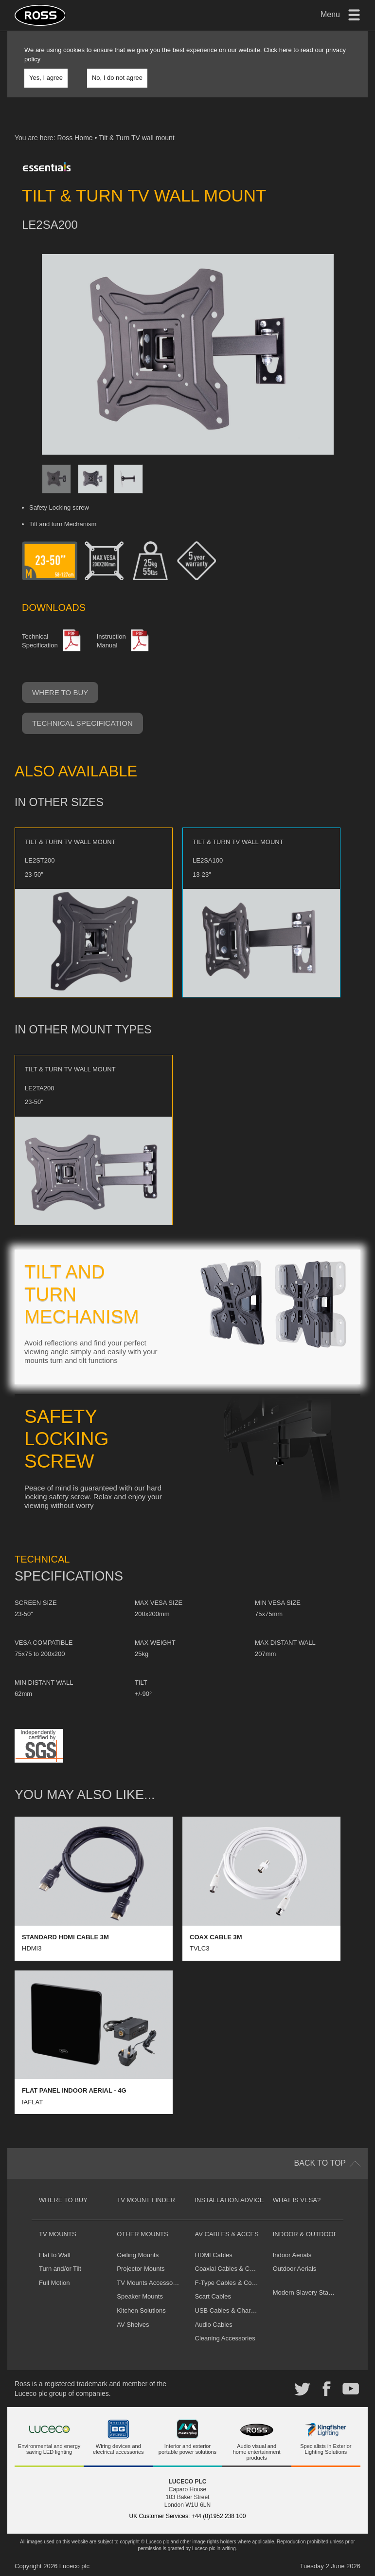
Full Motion (54, 2282)
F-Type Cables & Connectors (235, 2282)
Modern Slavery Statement (310, 2292)
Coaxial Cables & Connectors (236, 2268)
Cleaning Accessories (225, 2338)
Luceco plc (74, 2566)
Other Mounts (142, 2234)
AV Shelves (133, 2324)
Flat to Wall (55, 2255)
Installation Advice (229, 2200)
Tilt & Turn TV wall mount (137, 138)
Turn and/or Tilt (60, 2268)
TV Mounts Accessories (150, 2282)
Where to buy (60, 692)
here (285, 50)
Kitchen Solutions (141, 2310)
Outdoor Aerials (295, 2268)
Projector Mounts (140, 2268)
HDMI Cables (213, 2255)
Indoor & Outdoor (305, 2234)
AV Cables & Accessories (239, 2234)
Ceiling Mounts (138, 2255)
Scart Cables (213, 2296)
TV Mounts (57, 2234)
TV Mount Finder (146, 2200)
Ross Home (74, 138)
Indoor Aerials (292, 2255)
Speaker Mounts (140, 2296)
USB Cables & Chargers (229, 2310)
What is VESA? (297, 2200)
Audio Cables (213, 2324)
